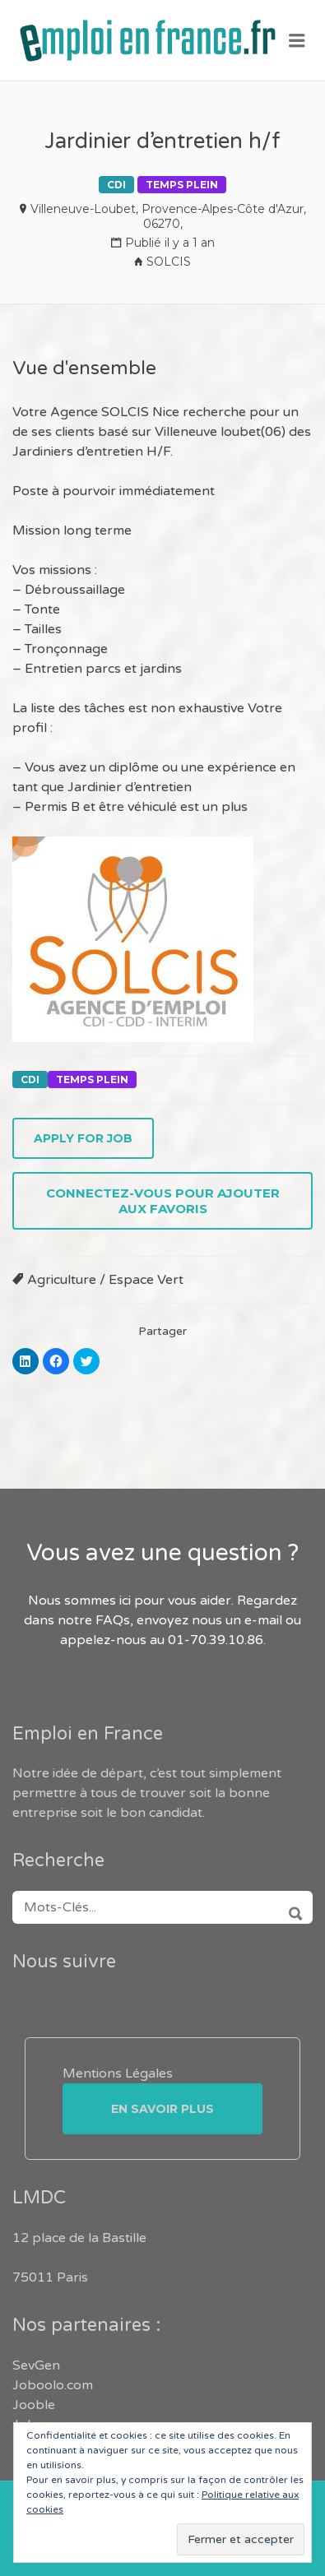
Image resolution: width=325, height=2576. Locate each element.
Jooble (33, 2405)
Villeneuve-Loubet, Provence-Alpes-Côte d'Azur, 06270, (168, 216)
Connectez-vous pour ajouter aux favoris (163, 1200)
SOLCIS (168, 261)
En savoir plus (162, 2108)
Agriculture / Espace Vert (105, 1280)
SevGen (36, 2365)
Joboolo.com (52, 2385)
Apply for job (83, 1138)
